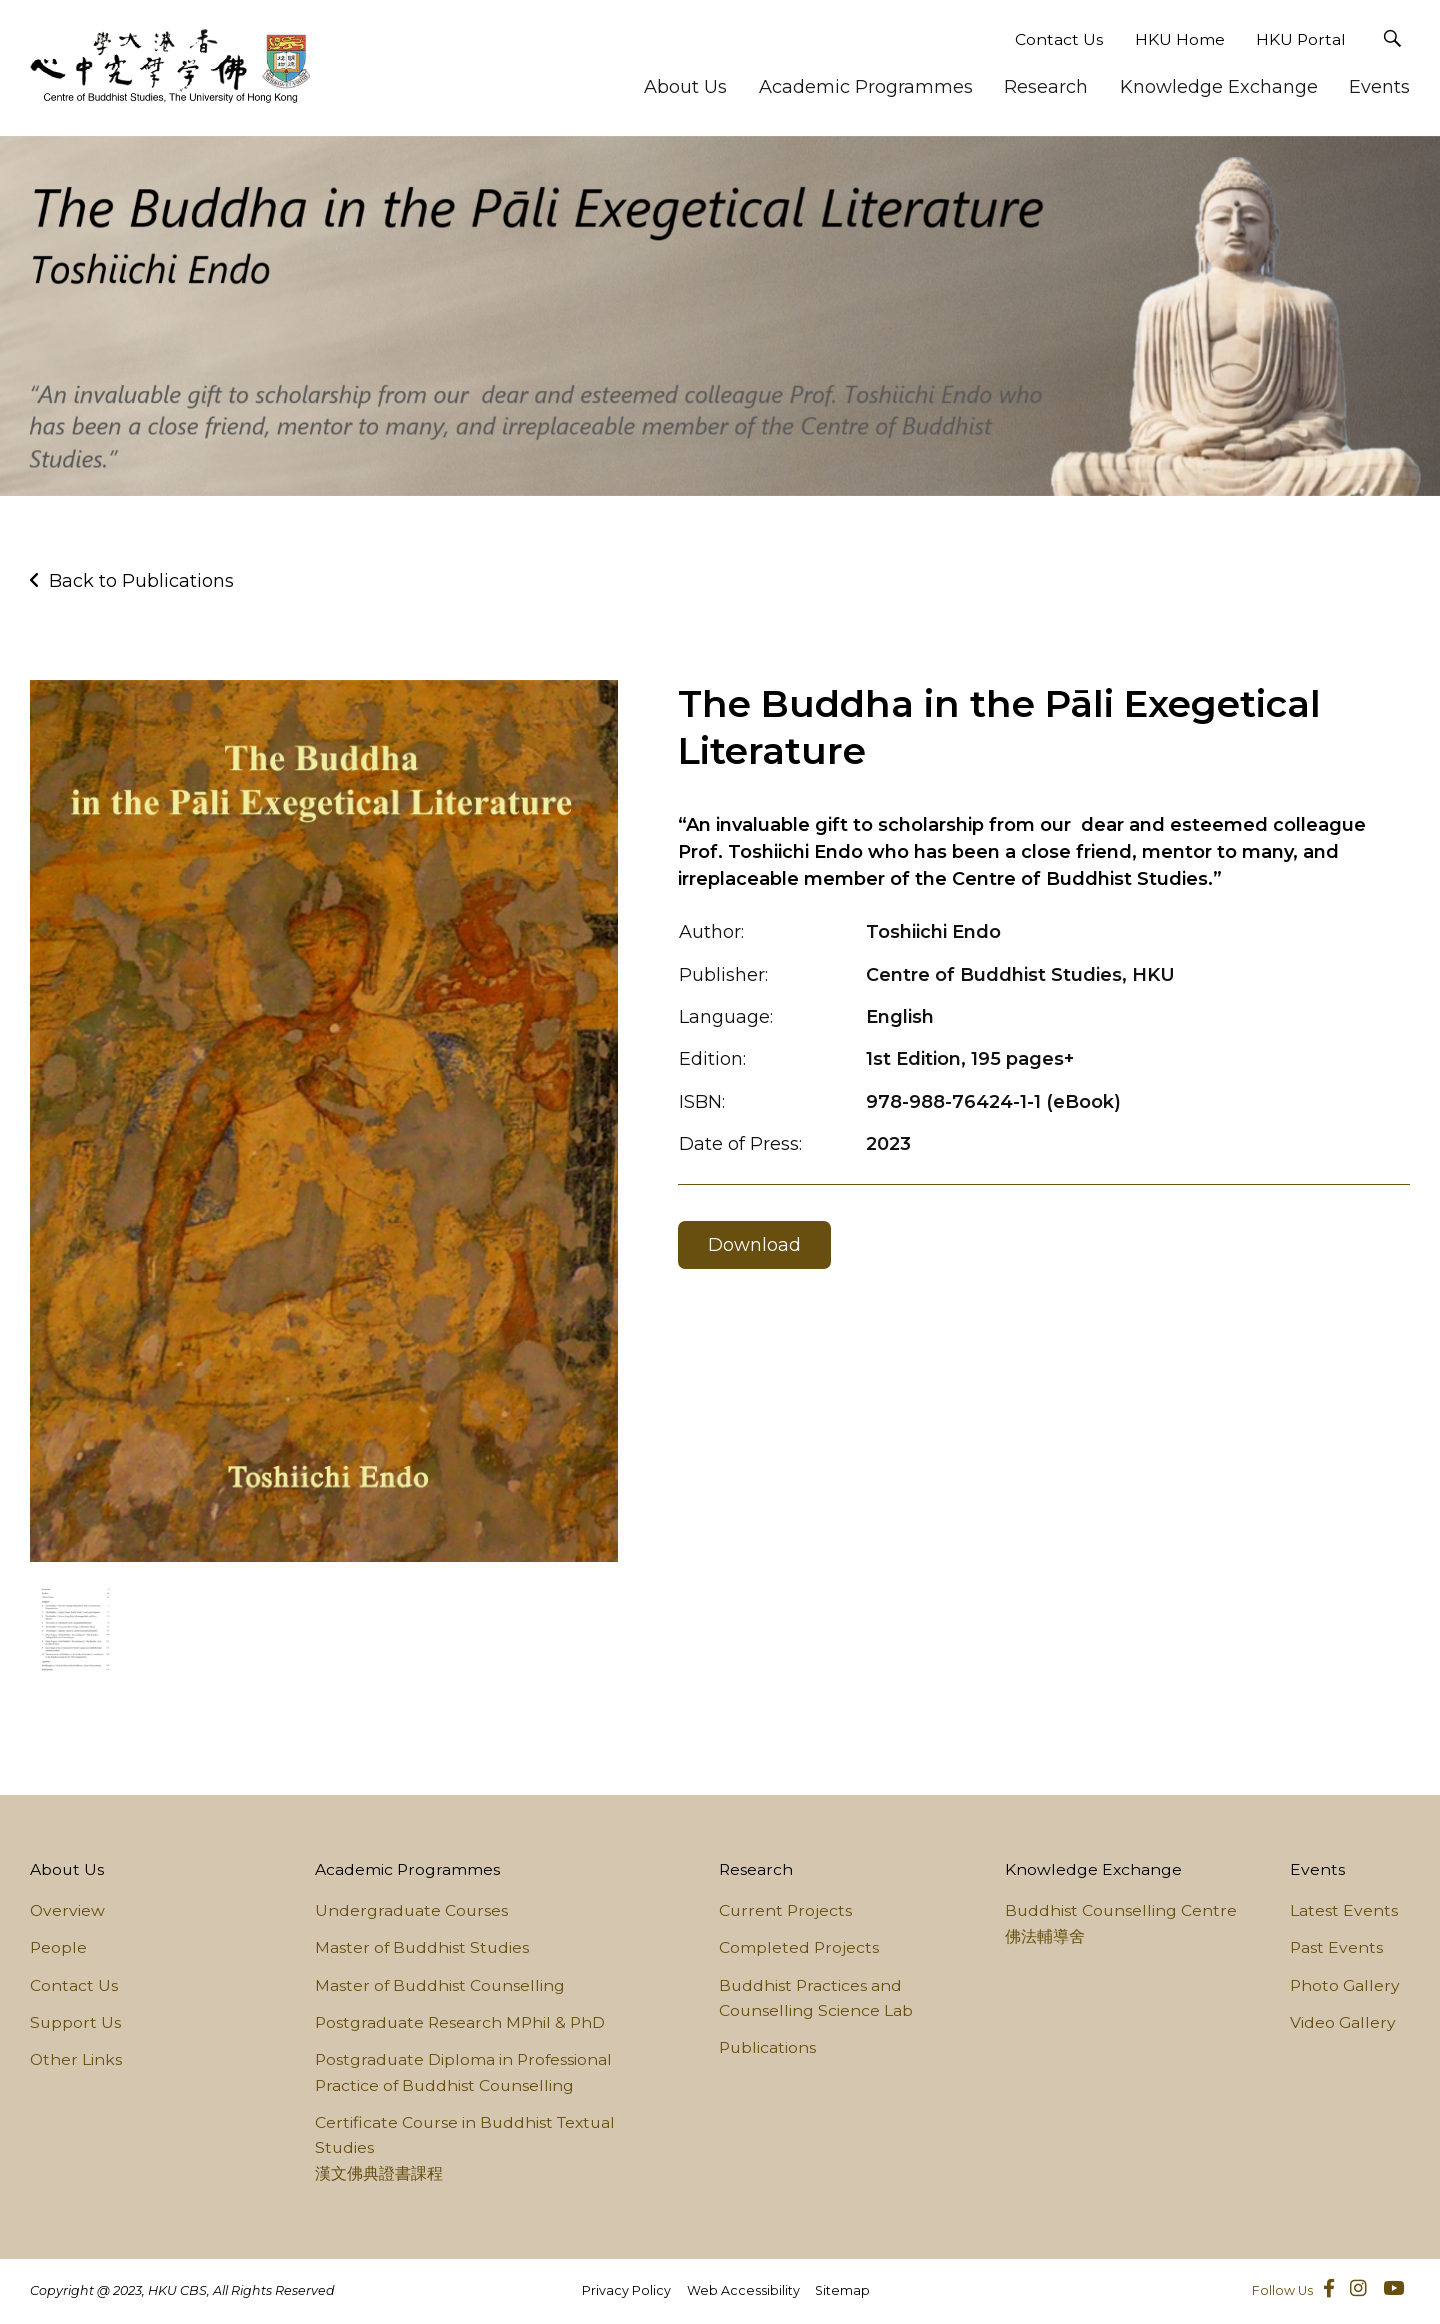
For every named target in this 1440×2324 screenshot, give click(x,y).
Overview (67, 1910)
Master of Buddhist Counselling (440, 1985)
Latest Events (1344, 1910)
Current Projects (785, 1910)
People (58, 1947)
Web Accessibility (743, 2290)
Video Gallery (1343, 2022)
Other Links (76, 2059)
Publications (767, 2047)
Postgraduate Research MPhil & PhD (460, 2022)
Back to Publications (141, 581)
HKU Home (1180, 39)
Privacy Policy (626, 2290)
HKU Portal (1301, 39)
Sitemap (842, 2290)
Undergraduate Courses (411, 1910)
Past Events (1336, 1947)
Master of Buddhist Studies (422, 1947)
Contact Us (1059, 39)
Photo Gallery (1345, 1985)
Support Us (75, 2022)
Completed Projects (799, 1947)
